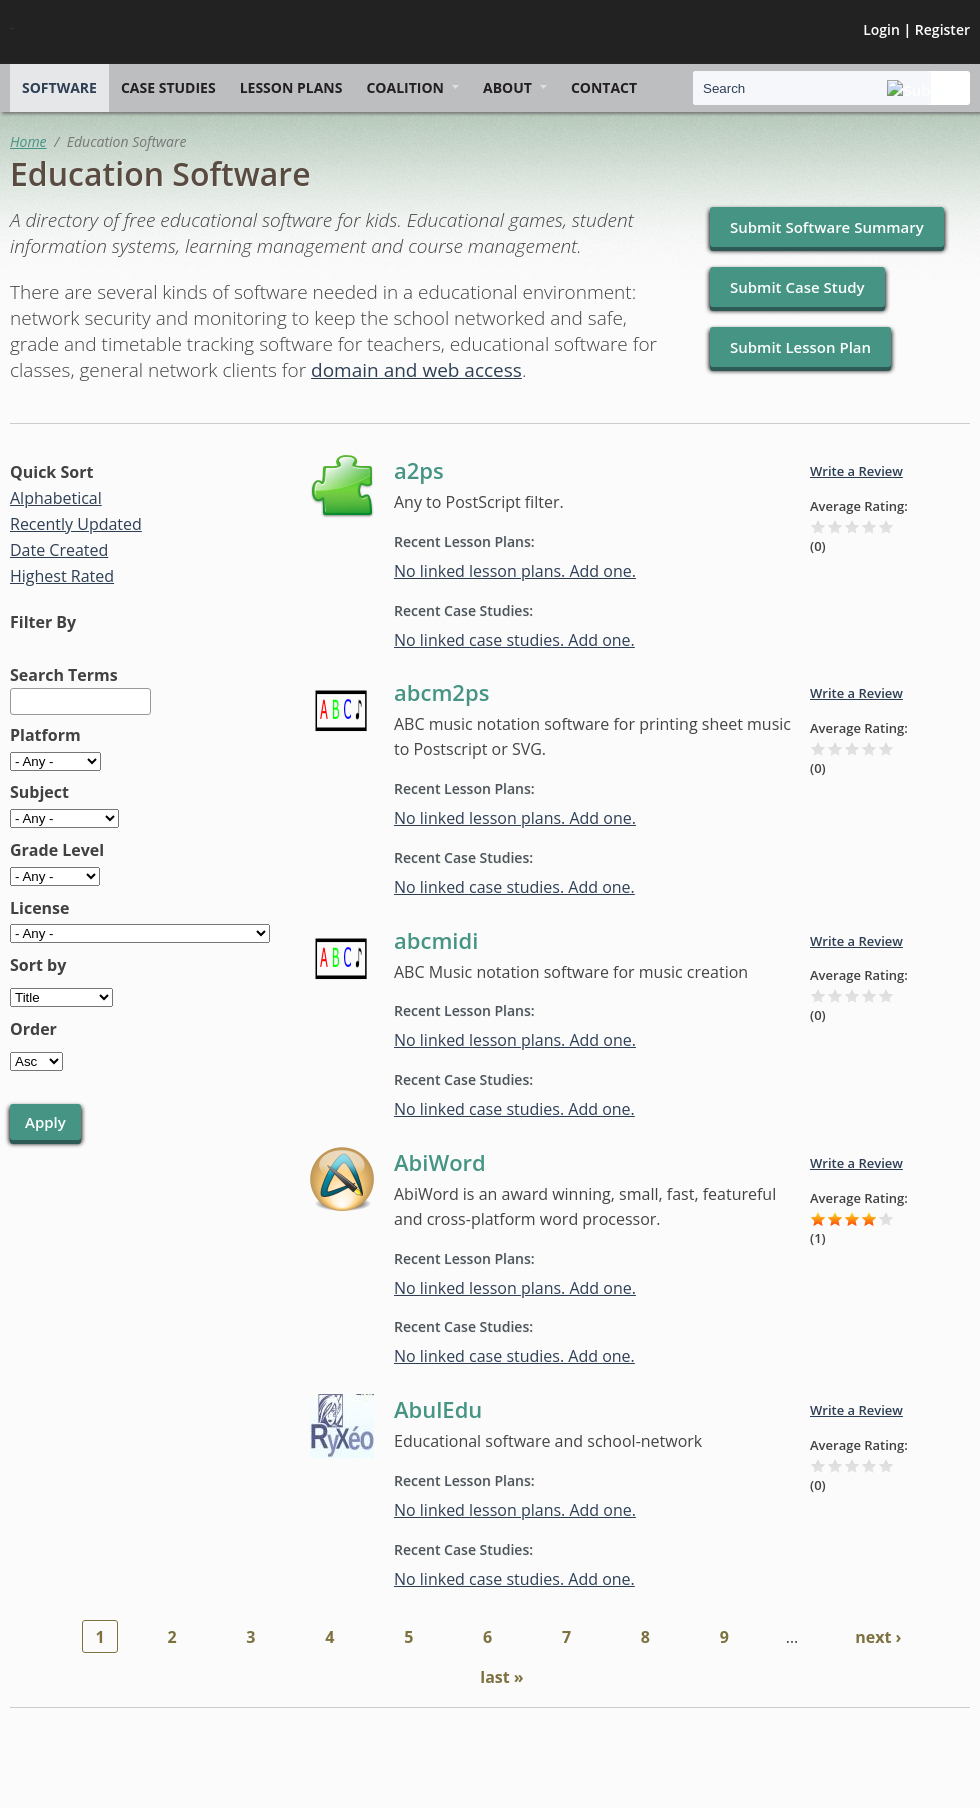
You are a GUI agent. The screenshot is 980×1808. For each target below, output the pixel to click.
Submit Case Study (797, 287)
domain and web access (416, 370)
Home (28, 141)
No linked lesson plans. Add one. (515, 571)
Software (59, 87)
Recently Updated (76, 524)
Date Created (59, 550)
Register (942, 29)
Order (33, 1029)
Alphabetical (56, 498)
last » (501, 1677)
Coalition (405, 87)
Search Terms (64, 675)
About (507, 87)
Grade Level (57, 850)
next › (878, 1637)
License (40, 908)
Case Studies (168, 87)
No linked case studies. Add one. (514, 640)
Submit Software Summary (827, 227)
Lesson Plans (291, 87)
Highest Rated (62, 576)
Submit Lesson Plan (800, 347)
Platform (45, 735)
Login (881, 29)
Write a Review (856, 471)
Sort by (38, 965)
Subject (39, 792)
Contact (604, 87)
